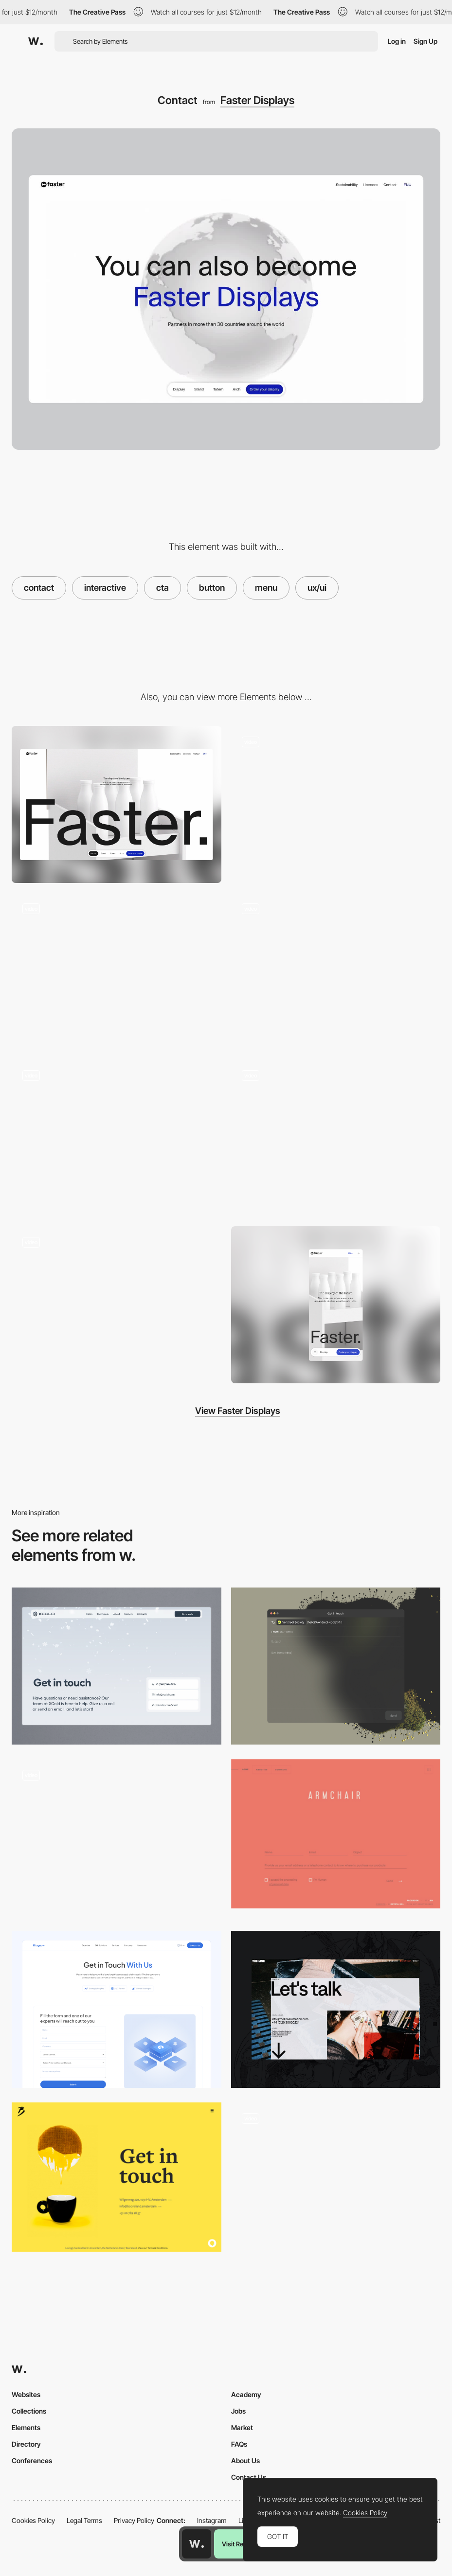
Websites (26, 2394)
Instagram (212, 2520)
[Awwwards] (35, 41)
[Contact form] (116, 1837)
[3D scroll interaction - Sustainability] (336, 804)
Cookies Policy (33, 2520)
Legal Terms (84, 2520)
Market (242, 2427)
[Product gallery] (116, 1138)
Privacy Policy (134, 2520)
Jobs (238, 2411)
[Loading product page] (116, 971)
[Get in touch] (116, 2177)
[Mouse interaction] (336, 971)
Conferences (32, 2460)
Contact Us (248, 2477)
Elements (26, 2427)
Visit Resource (242, 2544)
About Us (245, 2460)
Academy (246, 2394)
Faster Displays (257, 100)
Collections (29, 2411)
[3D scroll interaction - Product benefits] (336, 1138)
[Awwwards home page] (196, 2543)
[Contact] (336, 1666)
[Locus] (336, 1834)
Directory (26, 2444)
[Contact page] (116, 1666)
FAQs (239, 2444)
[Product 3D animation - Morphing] (116, 1304)
